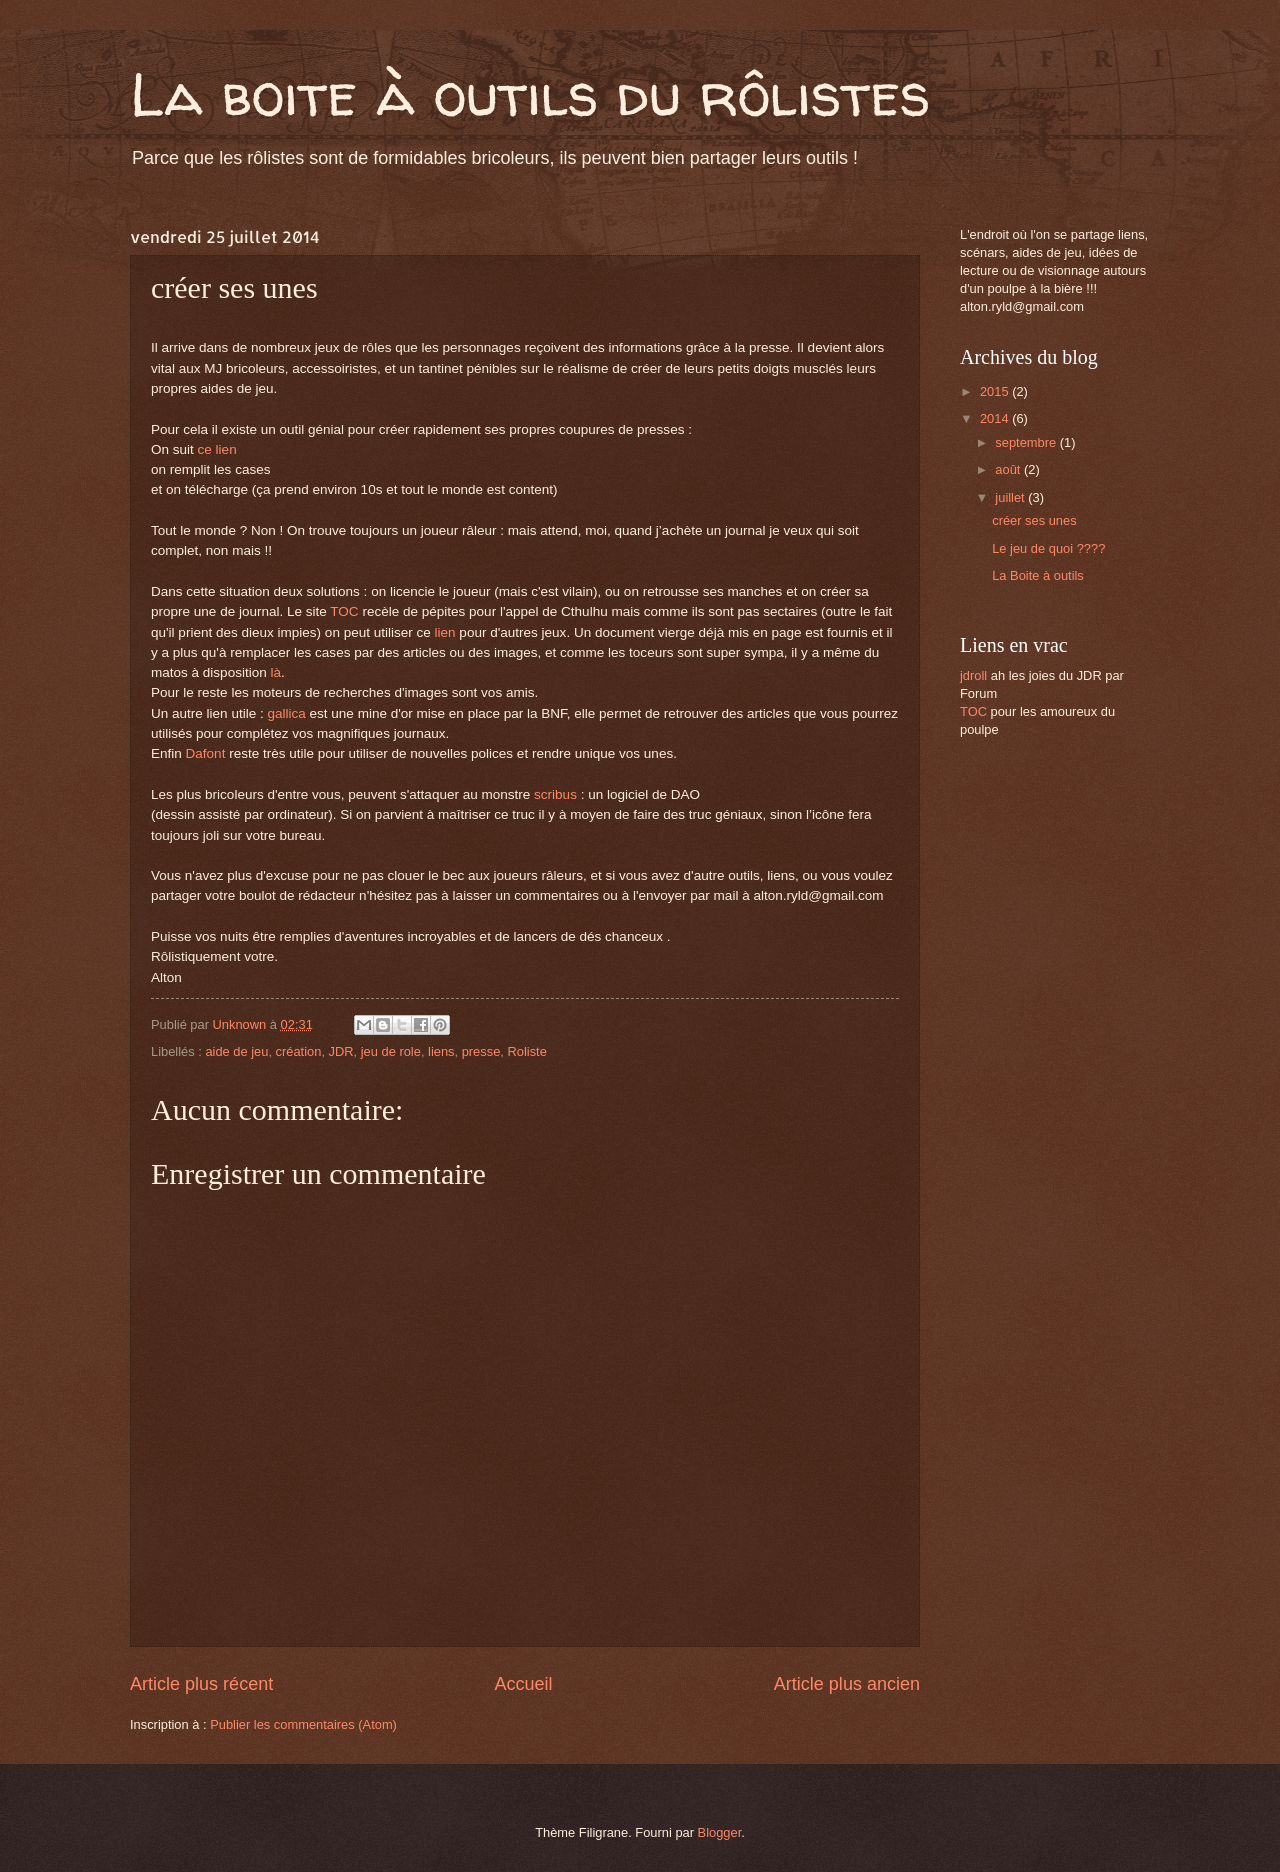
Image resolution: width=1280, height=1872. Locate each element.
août (1009, 469)
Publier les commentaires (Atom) (303, 1724)
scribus (555, 794)
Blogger (720, 1832)
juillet (1011, 497)
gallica (286, 713)
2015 (996, 391)
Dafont (206, 753)
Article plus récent (201, 1684)
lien (445, 632)
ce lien (217, 449)
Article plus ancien (847, 1684)
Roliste (526, 1051)
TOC (344, 611)
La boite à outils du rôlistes (530, 94)
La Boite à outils (1038, 575)
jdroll (973, 675)
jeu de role (391, 1051)
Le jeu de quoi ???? (1048, 548)
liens (441, 1051)
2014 (996, 418)
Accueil (523, 1684)
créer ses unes (1034, 520)
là (274, 672)
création (299, 1051)
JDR (341, 1051)
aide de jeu (236, 1051)
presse (481, 1051)
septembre (1027, 442)
